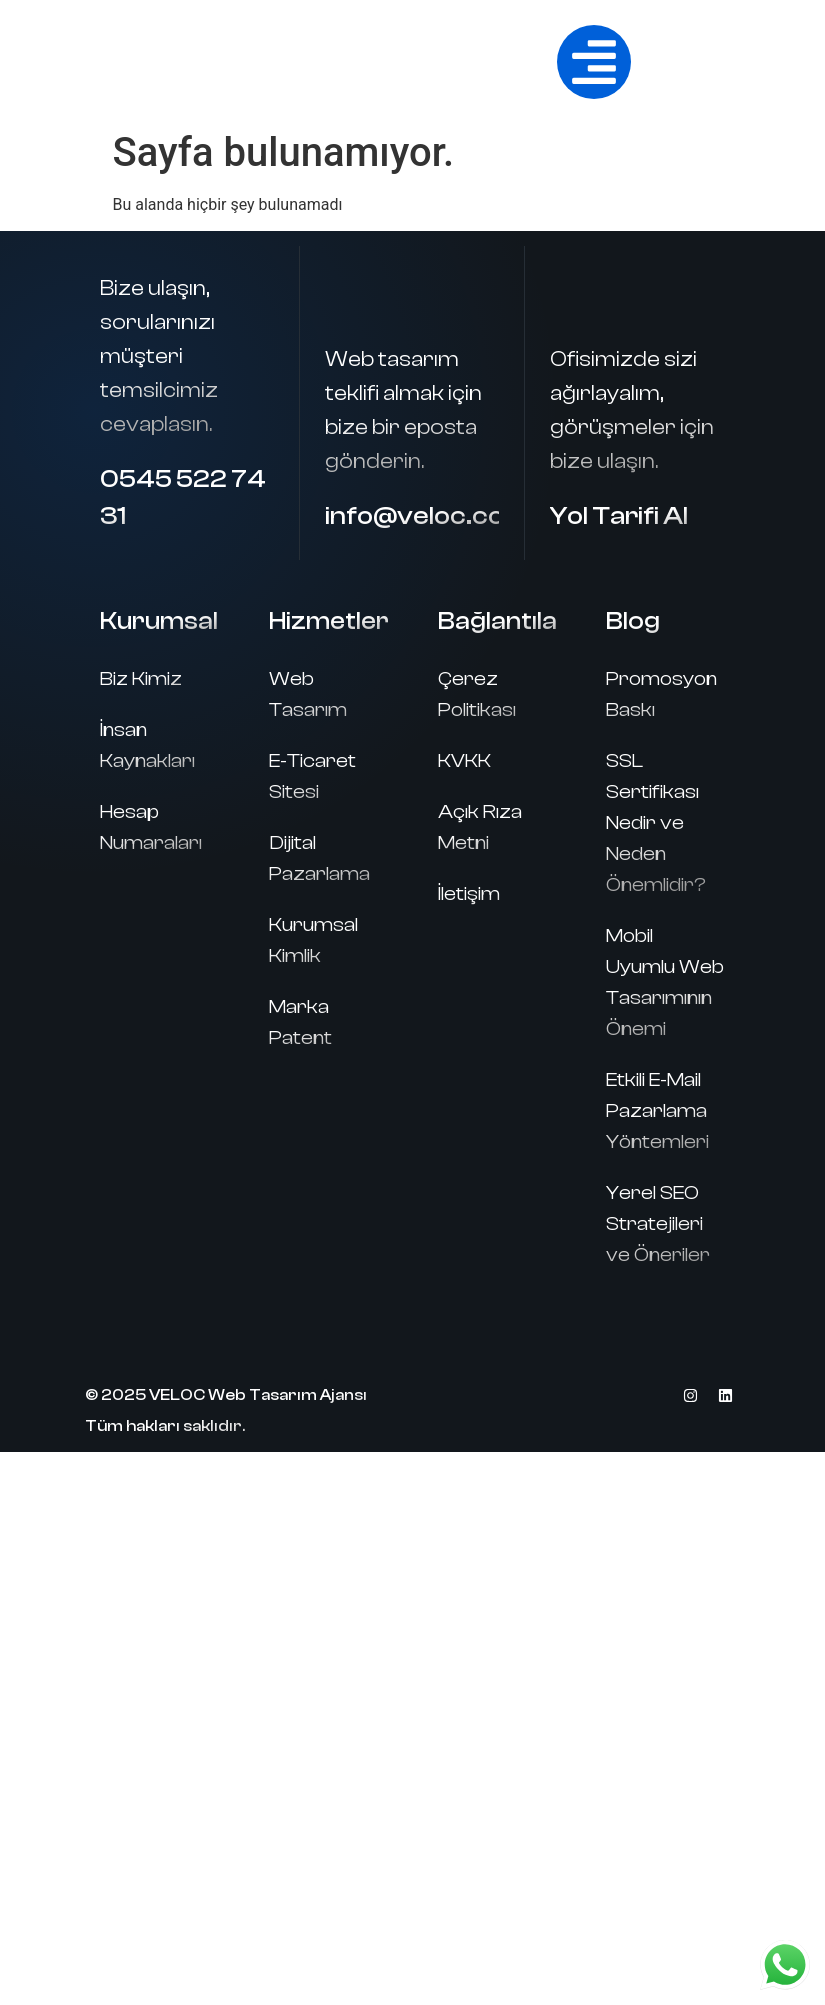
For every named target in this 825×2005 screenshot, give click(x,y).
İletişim (469, 893)
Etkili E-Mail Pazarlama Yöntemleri (657, 1110)
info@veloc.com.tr (442, 516)
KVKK (464, 760)
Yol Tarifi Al (619, 516)
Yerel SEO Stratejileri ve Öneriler (658, 1223)
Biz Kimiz (141, 678)
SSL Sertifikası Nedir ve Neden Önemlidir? (656, 822)
